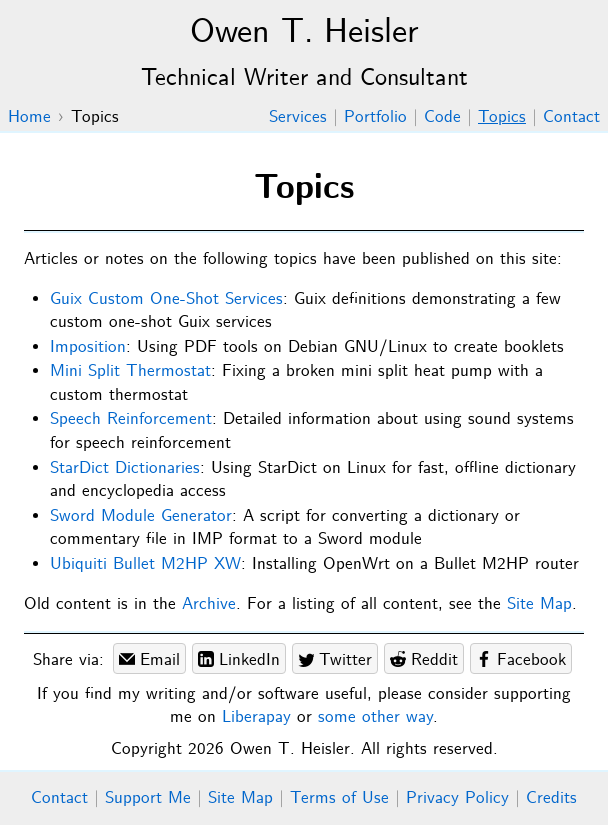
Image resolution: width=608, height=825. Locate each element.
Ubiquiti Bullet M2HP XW (145, 564)
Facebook (521, 660)
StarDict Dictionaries (125, 468)
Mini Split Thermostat (130, 371)
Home (29, 117)
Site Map (539, 604)
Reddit (424, 660)
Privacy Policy (457, 798)
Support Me (148, 798)
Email (149, 660)
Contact (571, 117)
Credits (551, 798)
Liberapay (256, 717)
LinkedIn (239, 660)
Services (298, 117)
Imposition (88, 347)
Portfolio (375, 117)
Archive (209, 604)
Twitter (335, 660)
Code (442, 117)
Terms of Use (339, 798)
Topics (502, 117)
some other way (375, 717)
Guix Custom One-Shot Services (166, 299)
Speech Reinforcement (131, 419)
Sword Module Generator (141, 516)
